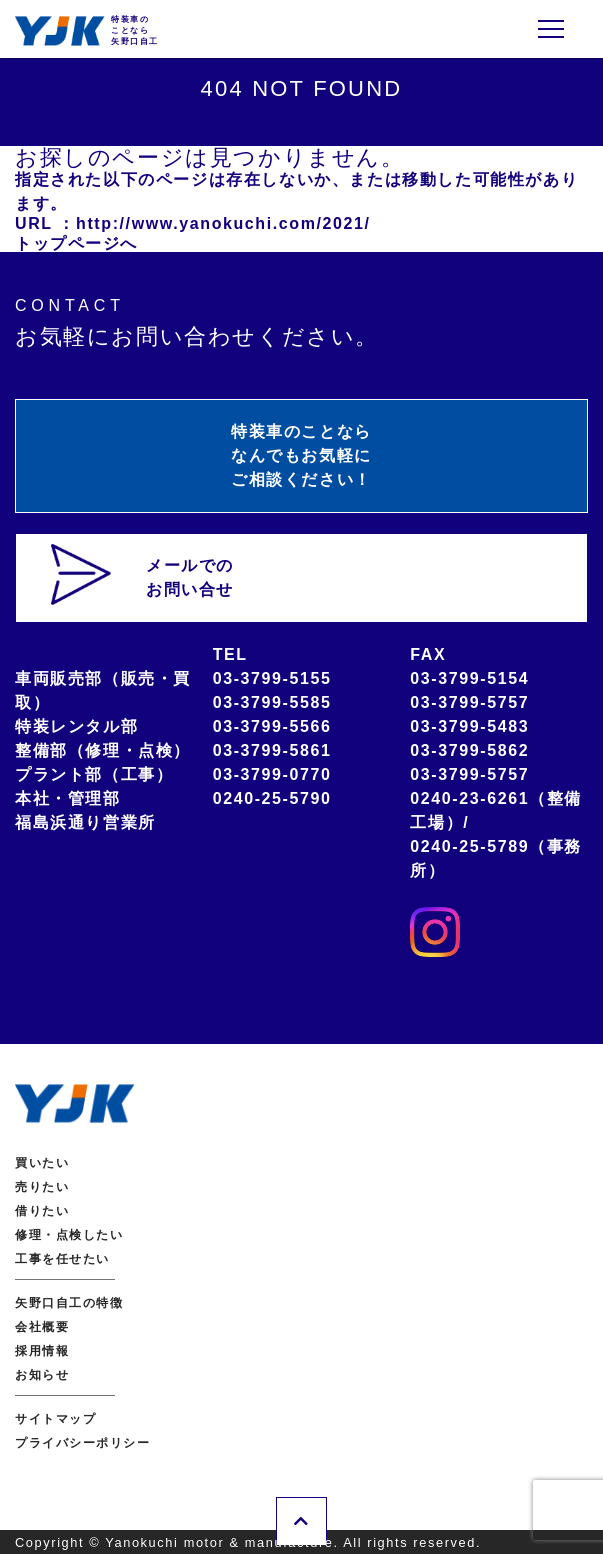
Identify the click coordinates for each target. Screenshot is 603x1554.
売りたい (42, 1187)
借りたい (42, 1211)
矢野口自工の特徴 (69, 1303)
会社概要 (42, 1327)
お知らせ (42, 1375)
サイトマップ (56, 1419)
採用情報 (42, 1351)
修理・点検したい (69, 1235)
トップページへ (76, 243)
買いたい (42, 1163)
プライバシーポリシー (83, 1443)
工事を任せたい (62, 1259)
